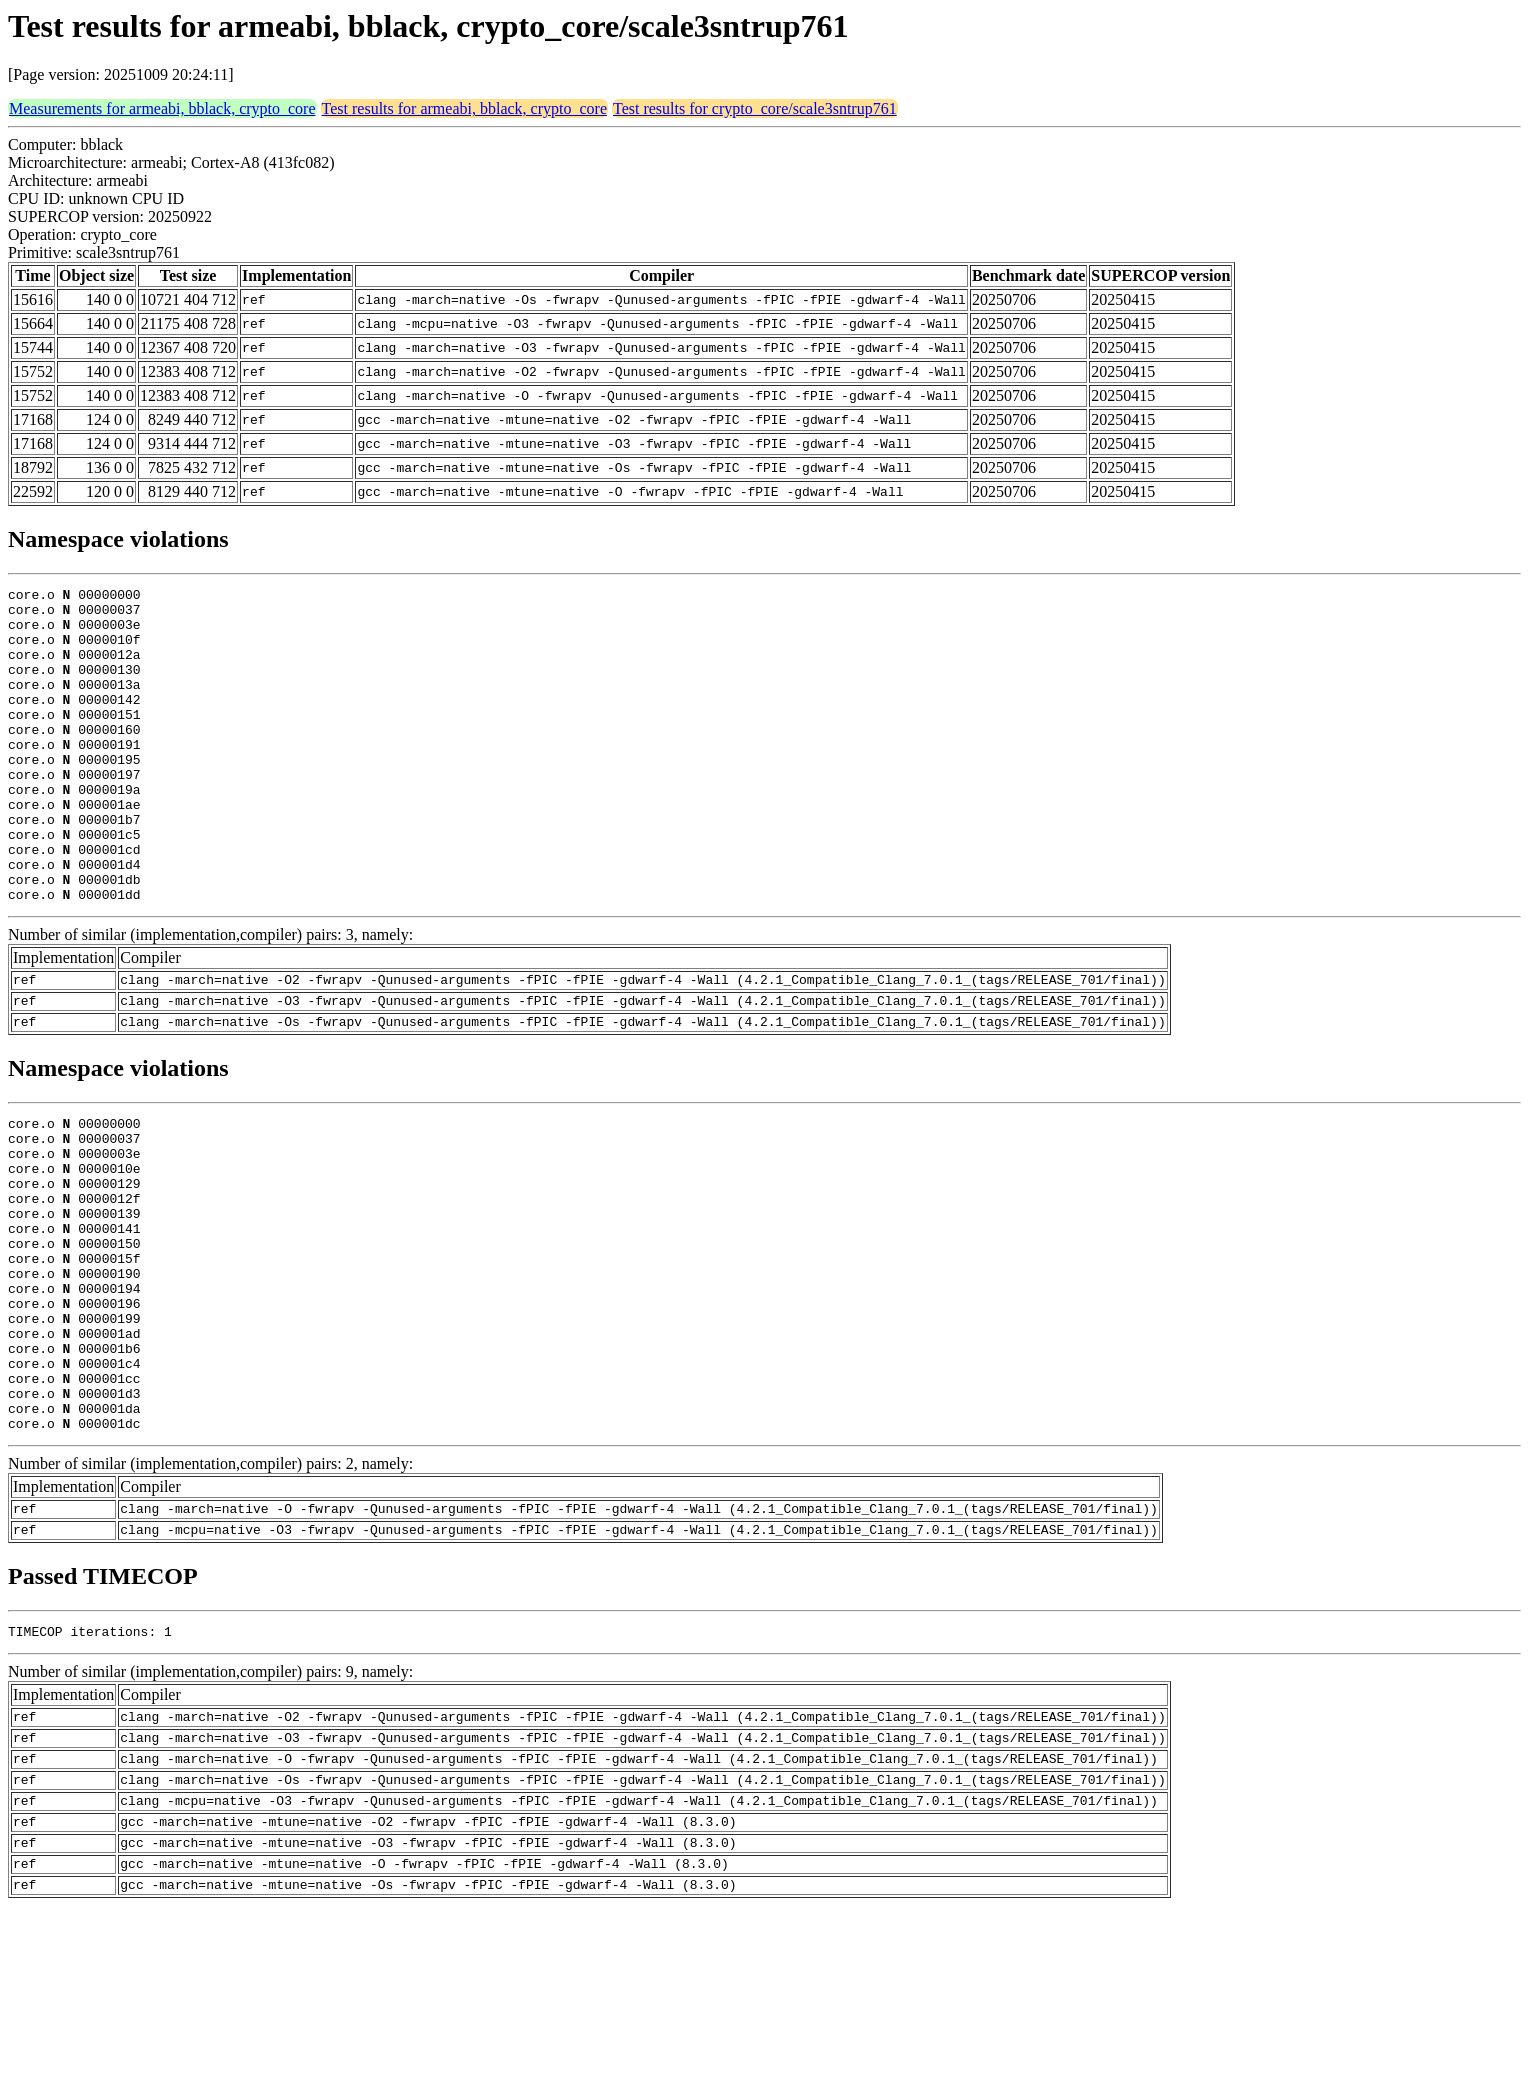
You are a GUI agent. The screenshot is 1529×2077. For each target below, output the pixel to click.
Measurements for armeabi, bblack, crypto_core (162, 108)
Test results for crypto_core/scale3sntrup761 (755, 108)
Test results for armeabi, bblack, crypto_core (464, 108)
